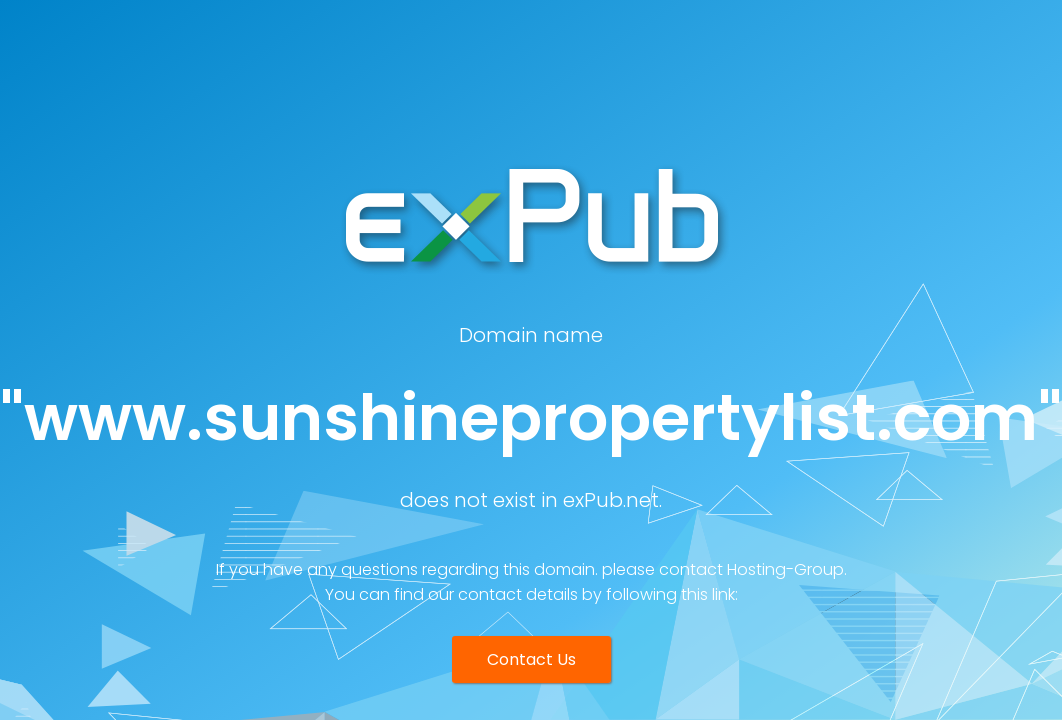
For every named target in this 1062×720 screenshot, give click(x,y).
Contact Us (531, 659)
